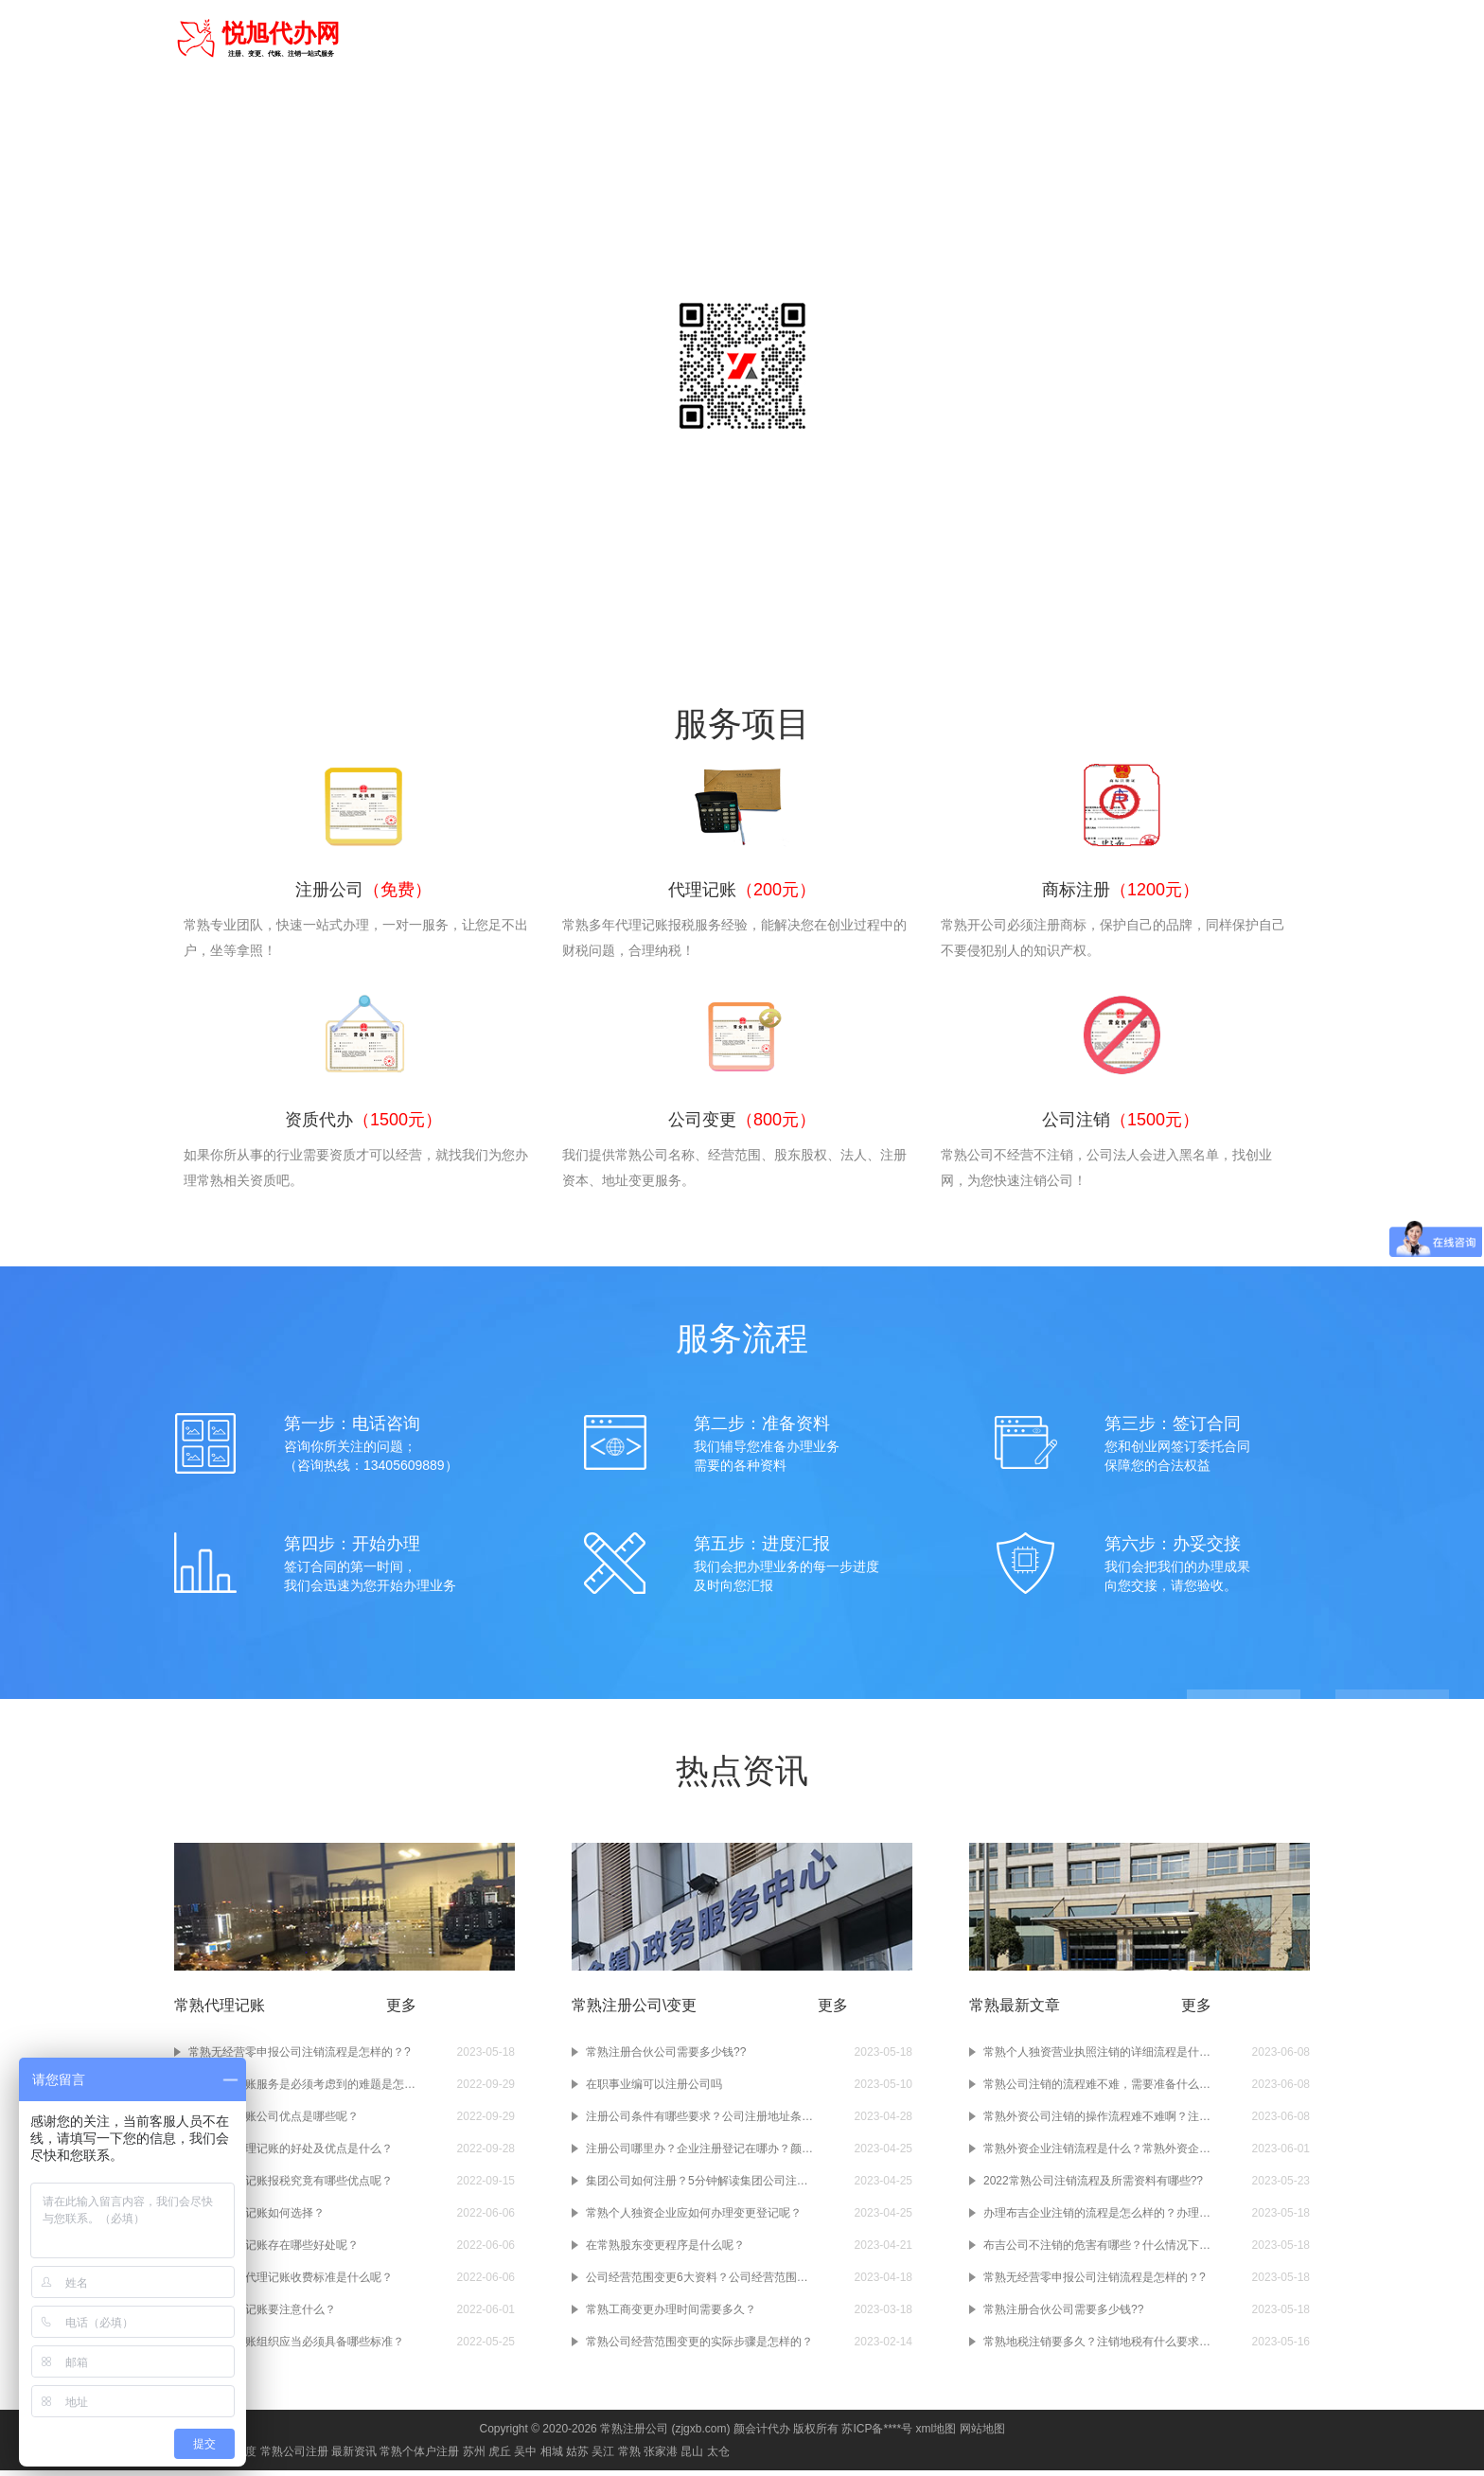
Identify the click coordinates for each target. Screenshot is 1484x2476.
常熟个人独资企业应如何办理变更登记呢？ (694, 2218)
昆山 (691, 2457)
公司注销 (1051, 39)
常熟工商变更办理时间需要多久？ (671, 2315)
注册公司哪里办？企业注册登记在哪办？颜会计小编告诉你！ (699, 2154)
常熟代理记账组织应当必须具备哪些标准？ (296, 2347)
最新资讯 (354, 2457)
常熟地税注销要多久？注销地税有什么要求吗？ (1096, 2347)
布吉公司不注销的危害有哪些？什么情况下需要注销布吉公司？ (1096, 2250)
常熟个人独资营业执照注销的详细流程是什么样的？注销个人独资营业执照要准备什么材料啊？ (1096, 2057)
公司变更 (985, 39)
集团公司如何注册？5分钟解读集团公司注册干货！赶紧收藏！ (699, 2186)
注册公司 (720, 39)
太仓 (718, 2457)
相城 (551, 2457)
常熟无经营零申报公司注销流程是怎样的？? (299, 2057)
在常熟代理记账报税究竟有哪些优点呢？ (290, 2186)
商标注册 (852, 39)
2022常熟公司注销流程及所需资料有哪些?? (1093, 2186)
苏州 (474, 2457)
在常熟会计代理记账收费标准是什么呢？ (290, 2283)
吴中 (525, 2457)
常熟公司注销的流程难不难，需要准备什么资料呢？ (1096, 2089)
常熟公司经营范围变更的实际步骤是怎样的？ (699, 2347)
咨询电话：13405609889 (742, 463)
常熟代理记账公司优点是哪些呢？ (273, 2122)
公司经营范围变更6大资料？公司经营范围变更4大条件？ (699, 2283)
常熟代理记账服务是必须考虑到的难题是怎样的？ (301, 2089)
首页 (667, 39)
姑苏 (577, 2457)
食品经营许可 (1197, 39)
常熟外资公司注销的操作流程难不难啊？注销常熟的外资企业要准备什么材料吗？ (1096, 2122)
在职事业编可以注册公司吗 (654, 2089)
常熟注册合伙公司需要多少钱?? (666, 2057)
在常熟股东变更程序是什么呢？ (665, 2250)
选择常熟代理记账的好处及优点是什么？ (290, 2154)
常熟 (366, 37)
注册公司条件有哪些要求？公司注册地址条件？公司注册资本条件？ (699, 2122)
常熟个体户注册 (419, 2457)
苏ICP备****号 (876, 2434)
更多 (401, 2011)
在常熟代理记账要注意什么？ (262, 2315)
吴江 (603, 2457)
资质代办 (918, 39)
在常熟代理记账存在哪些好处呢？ (273, 2250)
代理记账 (786, 39)
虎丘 (499, 2457)
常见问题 (1276, 39)
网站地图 (982, 2434)
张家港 (661, 2457)
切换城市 (419, 37)
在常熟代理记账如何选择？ (256, 2218)
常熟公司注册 (294, 2457)
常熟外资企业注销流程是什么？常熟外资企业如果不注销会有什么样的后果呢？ (1096, 2154)
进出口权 (1117, 39)
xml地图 (935, 2434)
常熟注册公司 (634, 2434)
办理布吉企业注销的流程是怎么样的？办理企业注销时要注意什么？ (1096, 2218)
